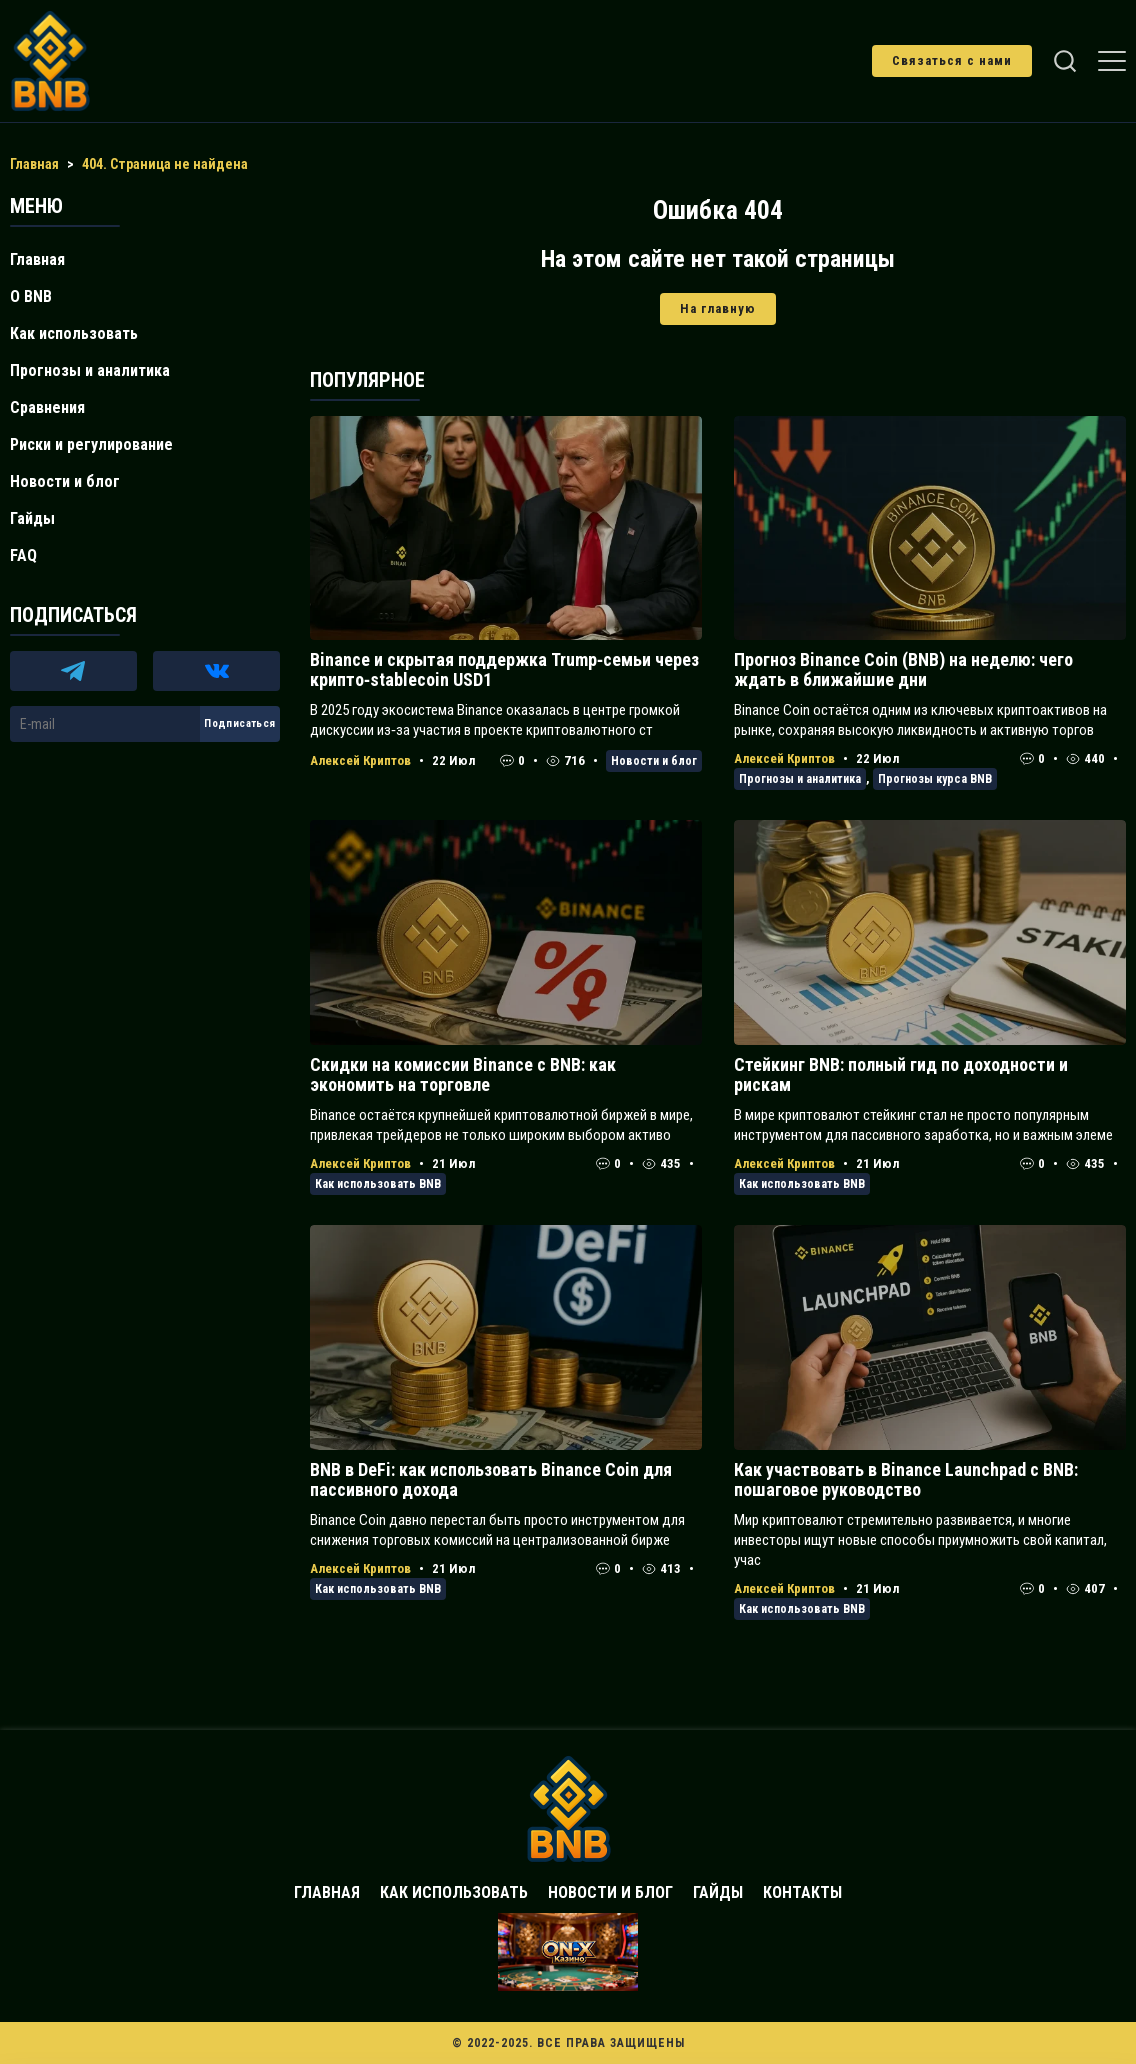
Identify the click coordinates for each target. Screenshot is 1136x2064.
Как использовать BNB (378, 1184)
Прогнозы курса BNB (935, 779)
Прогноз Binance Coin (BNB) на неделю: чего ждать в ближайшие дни (903, 669)
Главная (37, 259)
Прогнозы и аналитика (800, 779)
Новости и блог (654, 761)
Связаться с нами (952, 60)
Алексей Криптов (360, 760)
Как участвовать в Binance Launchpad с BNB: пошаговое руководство (906, 1479)
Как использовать (74, 333)
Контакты (802, 1892)
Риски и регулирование (91, 444)
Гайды (32, 518)
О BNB (31, 296)
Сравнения (47, 407)
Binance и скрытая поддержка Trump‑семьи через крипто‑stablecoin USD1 (504, 669)
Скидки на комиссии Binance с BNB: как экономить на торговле (463, 1074)
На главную (718, 308)
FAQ (23, 555)
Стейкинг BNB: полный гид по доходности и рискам (901, 1074)
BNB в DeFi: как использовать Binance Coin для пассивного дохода (491, 1479)
